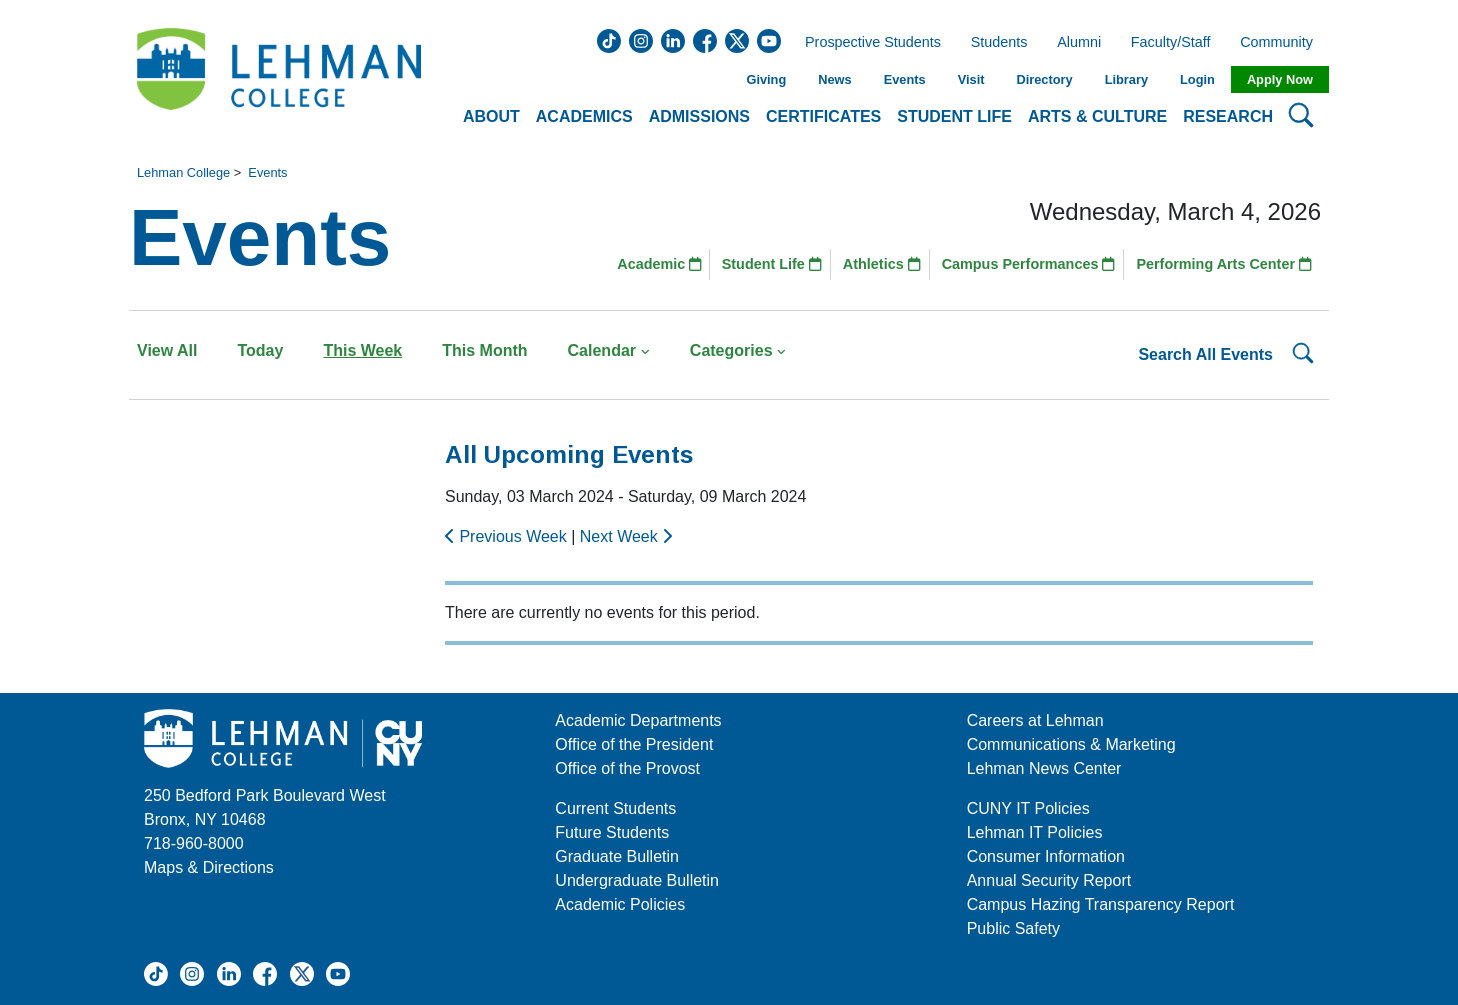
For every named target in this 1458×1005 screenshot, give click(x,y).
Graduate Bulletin (617, 856)
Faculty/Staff (1171, 43)
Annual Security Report (1049, 880)
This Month (484, 350)
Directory (1044, 79)
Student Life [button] (954, 116)
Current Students (615, 808)
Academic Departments (638, 720)
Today (260, 350)
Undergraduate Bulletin (637, 880)
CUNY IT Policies (1028, 808)
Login (1197, 79)
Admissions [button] (699, 116)
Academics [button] (584, 116)
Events (905, 79)
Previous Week (508, 536)
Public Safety (1013, 928)
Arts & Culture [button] (1097, 116)
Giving (766, 79)
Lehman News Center (1044, 768)
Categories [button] (738, 350)
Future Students (612, 832)
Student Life (772, 264)
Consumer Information (1046, 856)
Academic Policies (620, 904)
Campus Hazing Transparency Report (1101, 904)
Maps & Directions (209, 867)
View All (167, 350)
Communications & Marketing (1071, 744)
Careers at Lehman (1035, 720)
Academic (659, 264)
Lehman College (183, 172)
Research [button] (1228, 116)
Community (1282, 43)
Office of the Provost (627, 768)
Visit (971, 79)
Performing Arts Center (1224, 264)
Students (999, 43)
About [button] (491, 116)
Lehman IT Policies (1035, 832)
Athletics (882, 264)
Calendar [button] (609, 350)
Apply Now (1280, 79)
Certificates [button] (823, 116)
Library (1126, 79)
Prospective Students (867, 43)
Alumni (1079, 43)
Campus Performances (1029, 264)
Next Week (626, 536)
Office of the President (634, 744)
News (834, 79)
